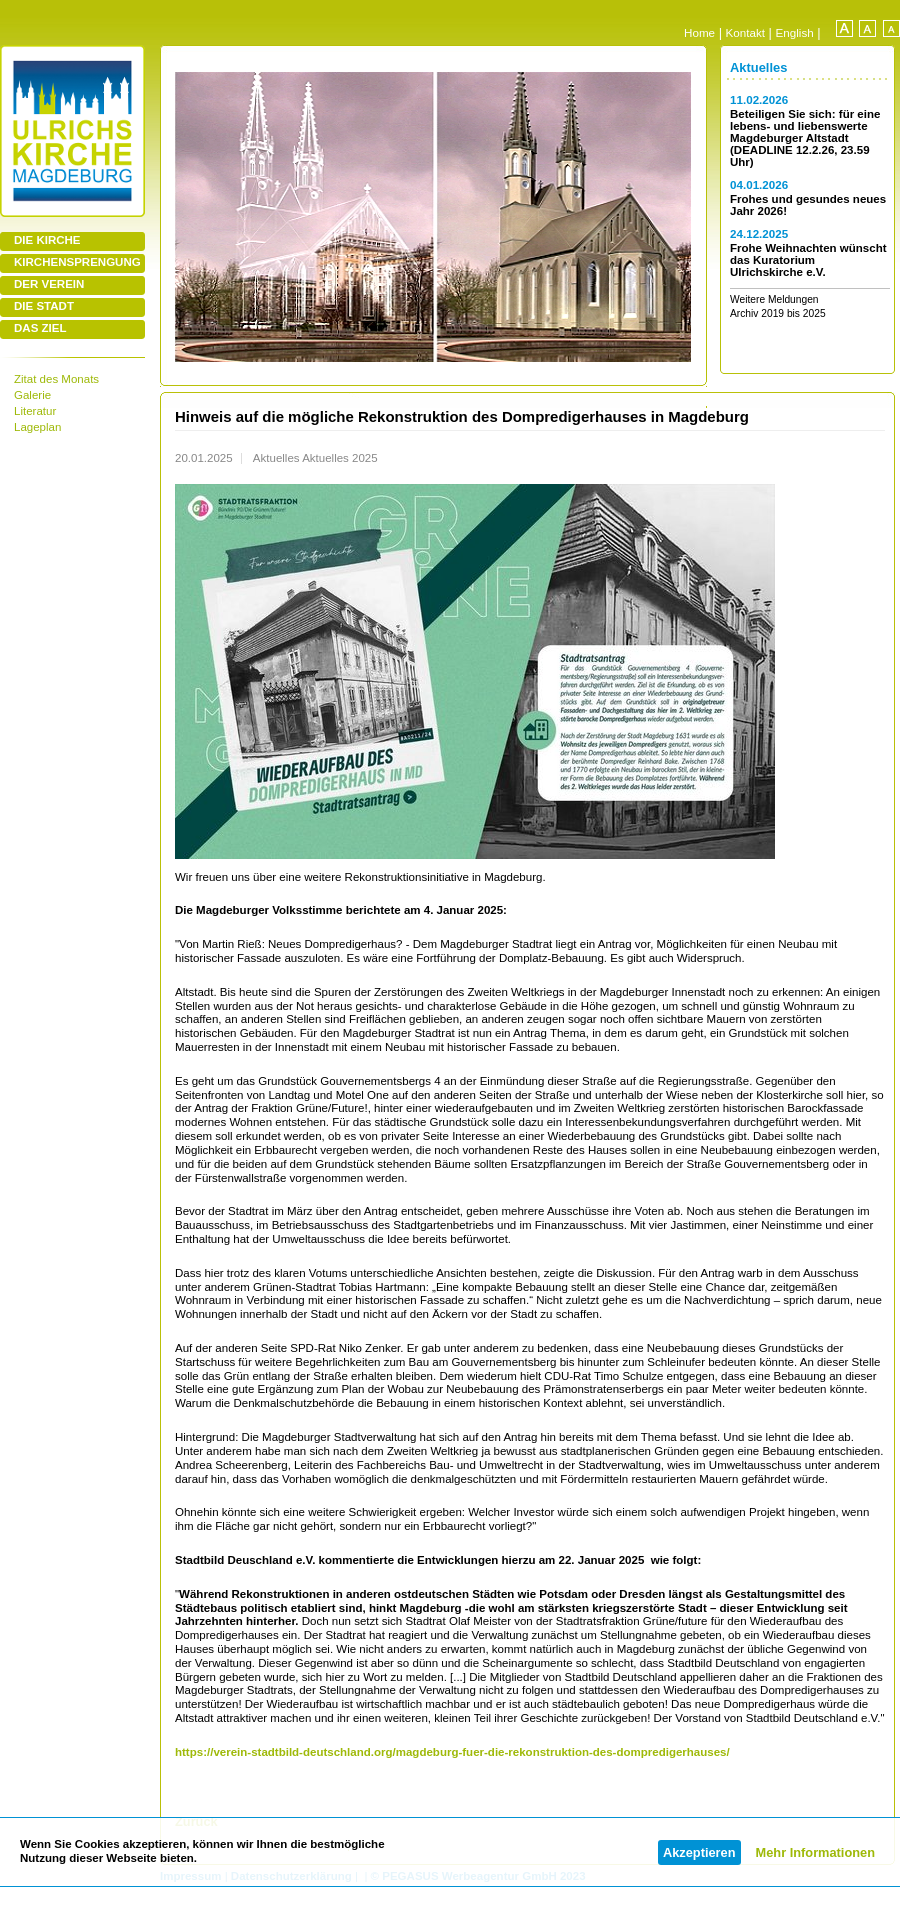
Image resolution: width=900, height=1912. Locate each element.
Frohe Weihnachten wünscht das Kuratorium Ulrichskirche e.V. (808, 260)
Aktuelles (758, 67)
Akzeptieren (699, 1852)
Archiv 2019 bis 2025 (778, 313)
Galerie (32, 395)
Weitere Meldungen (774, 299)
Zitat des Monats (56, 379)
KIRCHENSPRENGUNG (77, 262)
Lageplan (37, 427)
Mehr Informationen (815, 1852)
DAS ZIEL (40, 328)
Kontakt (745, 32)
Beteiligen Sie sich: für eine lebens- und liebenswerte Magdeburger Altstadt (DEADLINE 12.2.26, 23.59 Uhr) (805, 138)
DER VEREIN (49, 284)
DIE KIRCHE (47, 240)
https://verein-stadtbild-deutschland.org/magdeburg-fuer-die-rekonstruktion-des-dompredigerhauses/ (452, 1752)
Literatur (35, 411)
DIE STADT (44, 306)
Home (699, 32)
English (795, 32)
